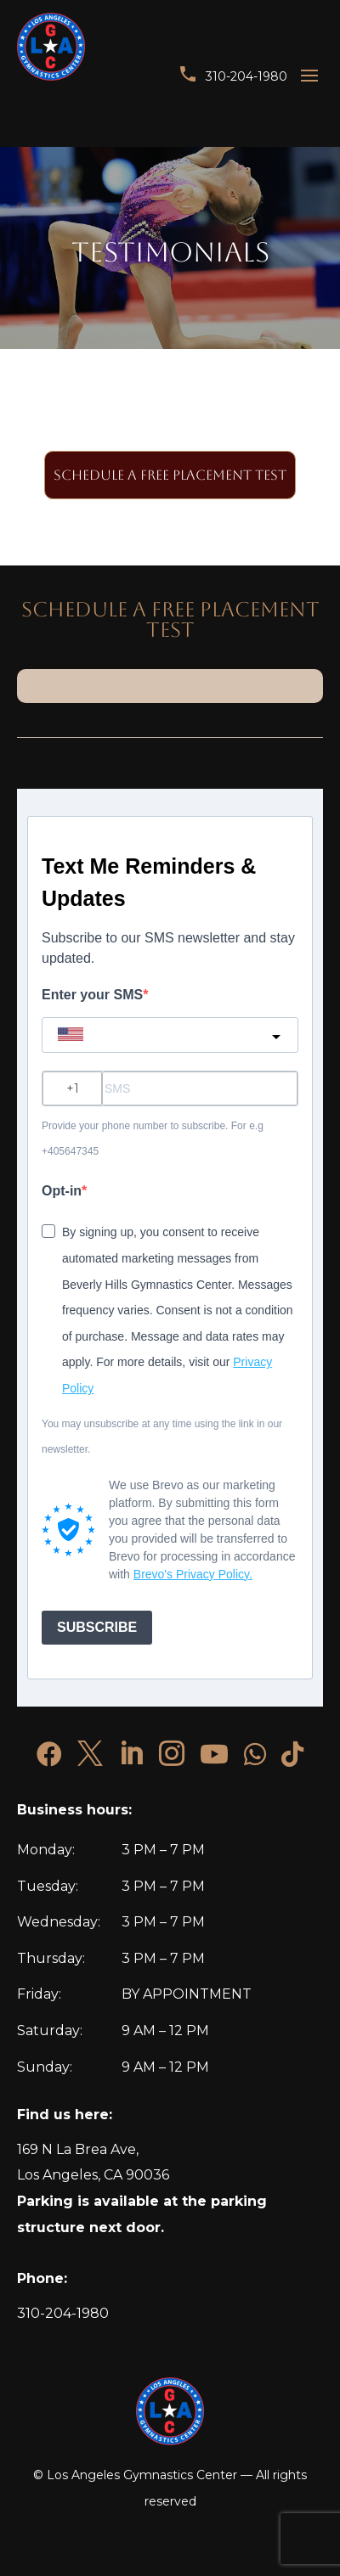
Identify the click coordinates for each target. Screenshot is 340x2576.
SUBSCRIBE (97, 1627)
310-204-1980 (246, 76)
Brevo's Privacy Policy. (192, 1574)
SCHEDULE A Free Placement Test (170, 475)
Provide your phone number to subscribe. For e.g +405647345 (153, 1139)
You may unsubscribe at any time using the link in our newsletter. (162, 1437)
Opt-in (62, 1191)
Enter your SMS (92, 994)
